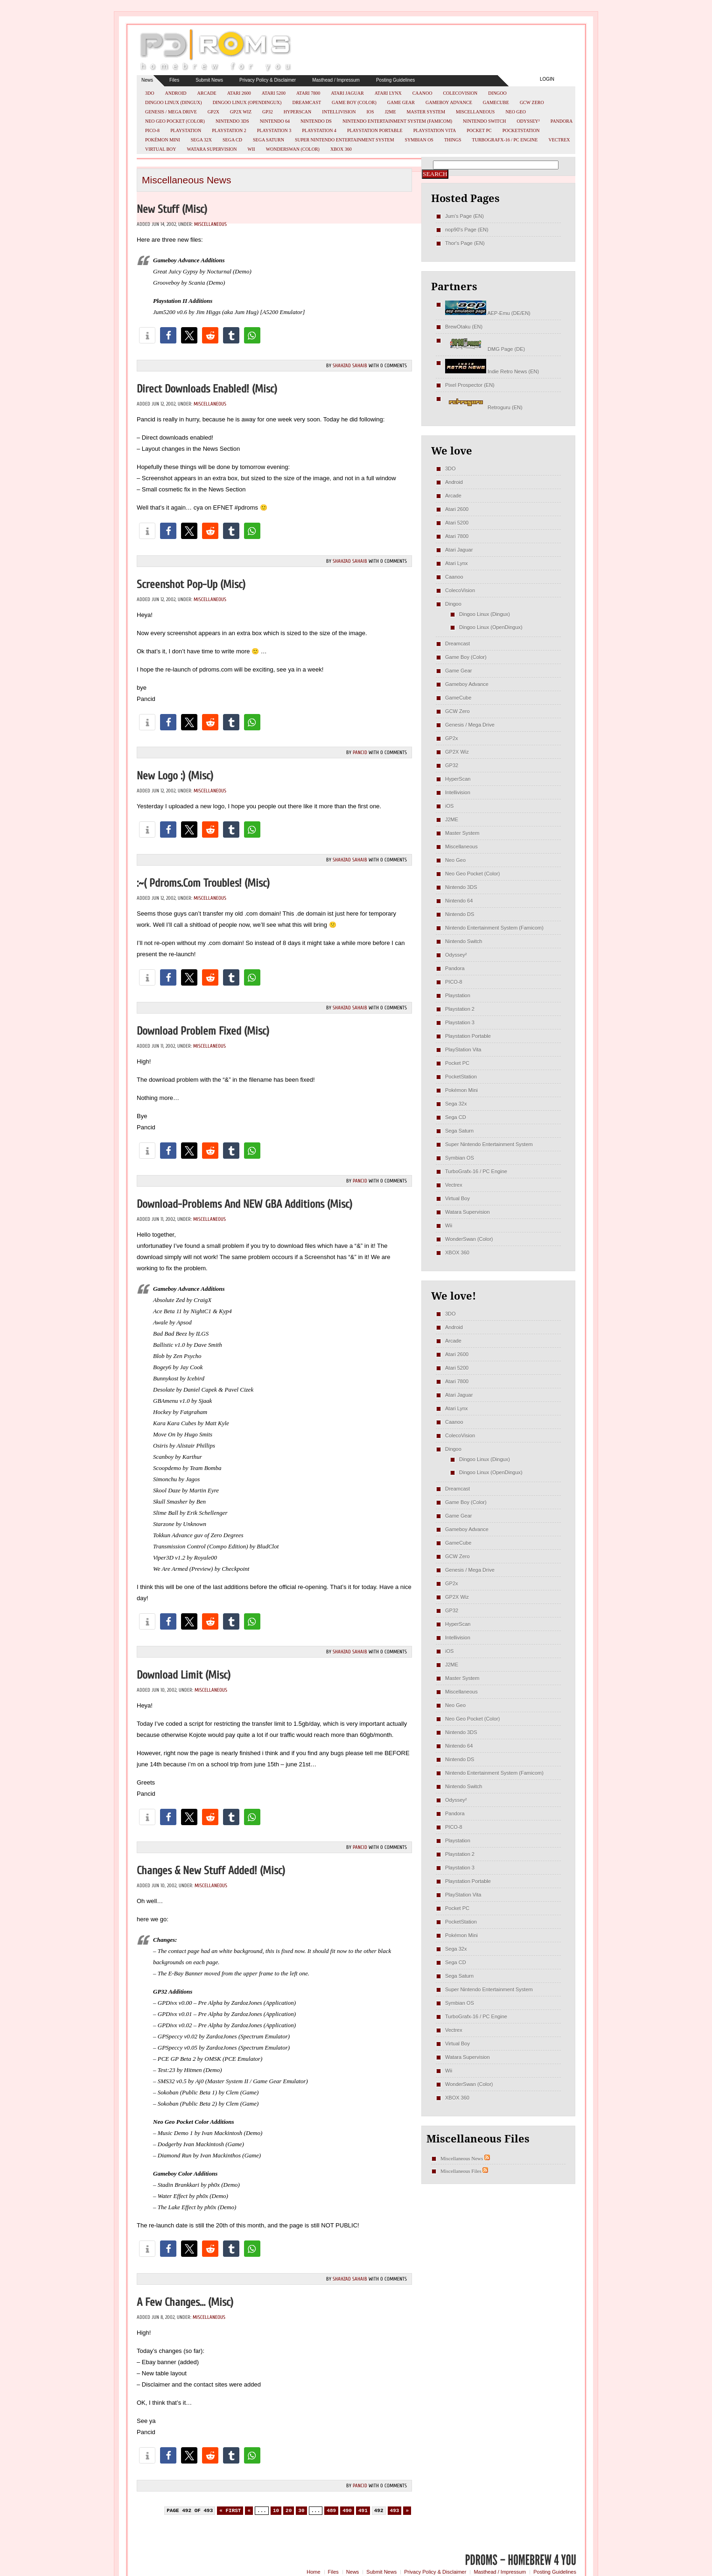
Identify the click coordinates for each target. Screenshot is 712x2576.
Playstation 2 (229, 130)
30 (301, 2510)
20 (289, 2510)
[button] (147, 335)
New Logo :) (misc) (175, 776)
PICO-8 (152, 130)
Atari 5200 (274, 93)
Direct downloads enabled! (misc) (207, 389)
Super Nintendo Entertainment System (344, 139)
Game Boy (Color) (354, 102)
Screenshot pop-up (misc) (191, 584)
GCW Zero (532, 102)
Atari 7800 (308, 93)
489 (331, 2510)
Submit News (209, 80)
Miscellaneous (475, 111)
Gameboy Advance (449, 102)
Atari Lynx (388, 93)
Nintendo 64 (275, 121)
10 (276, 2510)
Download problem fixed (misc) (203, 1031)
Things (452, 139)
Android (175, 93)
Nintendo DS (316, 121)
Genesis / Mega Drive (171, 111)
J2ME (390, 111)
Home (313, 2572)
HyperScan (297, 111)
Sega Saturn (268, 139)
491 (363, 2510)
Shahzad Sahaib (350, 366)
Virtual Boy (160, 149)
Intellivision (339, 111)
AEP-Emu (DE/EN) (488, 313)
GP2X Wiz (240, 111)
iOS (370, 111)
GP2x (213, 111)
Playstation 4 (319, 130)
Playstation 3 (274, 130)
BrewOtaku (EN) (463, 326)
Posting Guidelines (395, 80)
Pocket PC (479, 130)
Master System (426, 111)
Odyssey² (528, 121)
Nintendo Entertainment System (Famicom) (397, 121)
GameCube (496, 102)
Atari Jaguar (347, 93)
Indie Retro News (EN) (492, 371)
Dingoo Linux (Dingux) (173, 102)
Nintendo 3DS (232, 121)
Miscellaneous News (461, 2158)
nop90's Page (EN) (467, 229)
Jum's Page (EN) (464, 216)
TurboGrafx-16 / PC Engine (505, 139)
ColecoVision (460, 93)
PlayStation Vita (434, 130)
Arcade (206, 93)
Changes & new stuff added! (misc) (211, 1870)
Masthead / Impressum (336, 80)
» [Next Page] (407, 2510)
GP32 (267, 111)
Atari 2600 (239, 93)
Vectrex (559, 139)
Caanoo (422, 93)
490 (347, 2510)
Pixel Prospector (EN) (470, 385)
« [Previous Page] (249, 2510)
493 (394, 2510)
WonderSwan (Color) (293, 149)
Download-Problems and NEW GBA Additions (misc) (244, 1204)
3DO (149, 93)
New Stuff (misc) (172, 209)
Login (547, 79)
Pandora (561, 121)
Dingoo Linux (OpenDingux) (247, 102)
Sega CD (232, 139)
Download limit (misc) (183, 1675)
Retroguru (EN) (484, 407)
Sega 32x (201, 139)
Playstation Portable (375, 130)
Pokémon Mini (162, 139)
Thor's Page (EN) (465, 243)
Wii (251, 149)
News (147, 80)
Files (174, 80)
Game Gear (401, 102)
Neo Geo (515, 111)
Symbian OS (419, 139)
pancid (360, 752)
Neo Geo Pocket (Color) (175, 121)
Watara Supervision (212, 149)
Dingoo (497, 93)
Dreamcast (306, 102)
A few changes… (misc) (185, 2302)
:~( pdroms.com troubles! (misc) (203, 883)
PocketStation (521, 130)
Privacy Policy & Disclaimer (267, 80)
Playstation (185, 130)
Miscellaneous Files (461, 2171)
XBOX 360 (341, 149)
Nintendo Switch (484, 121)
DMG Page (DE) (485, 349)
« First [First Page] (230, 2510)
